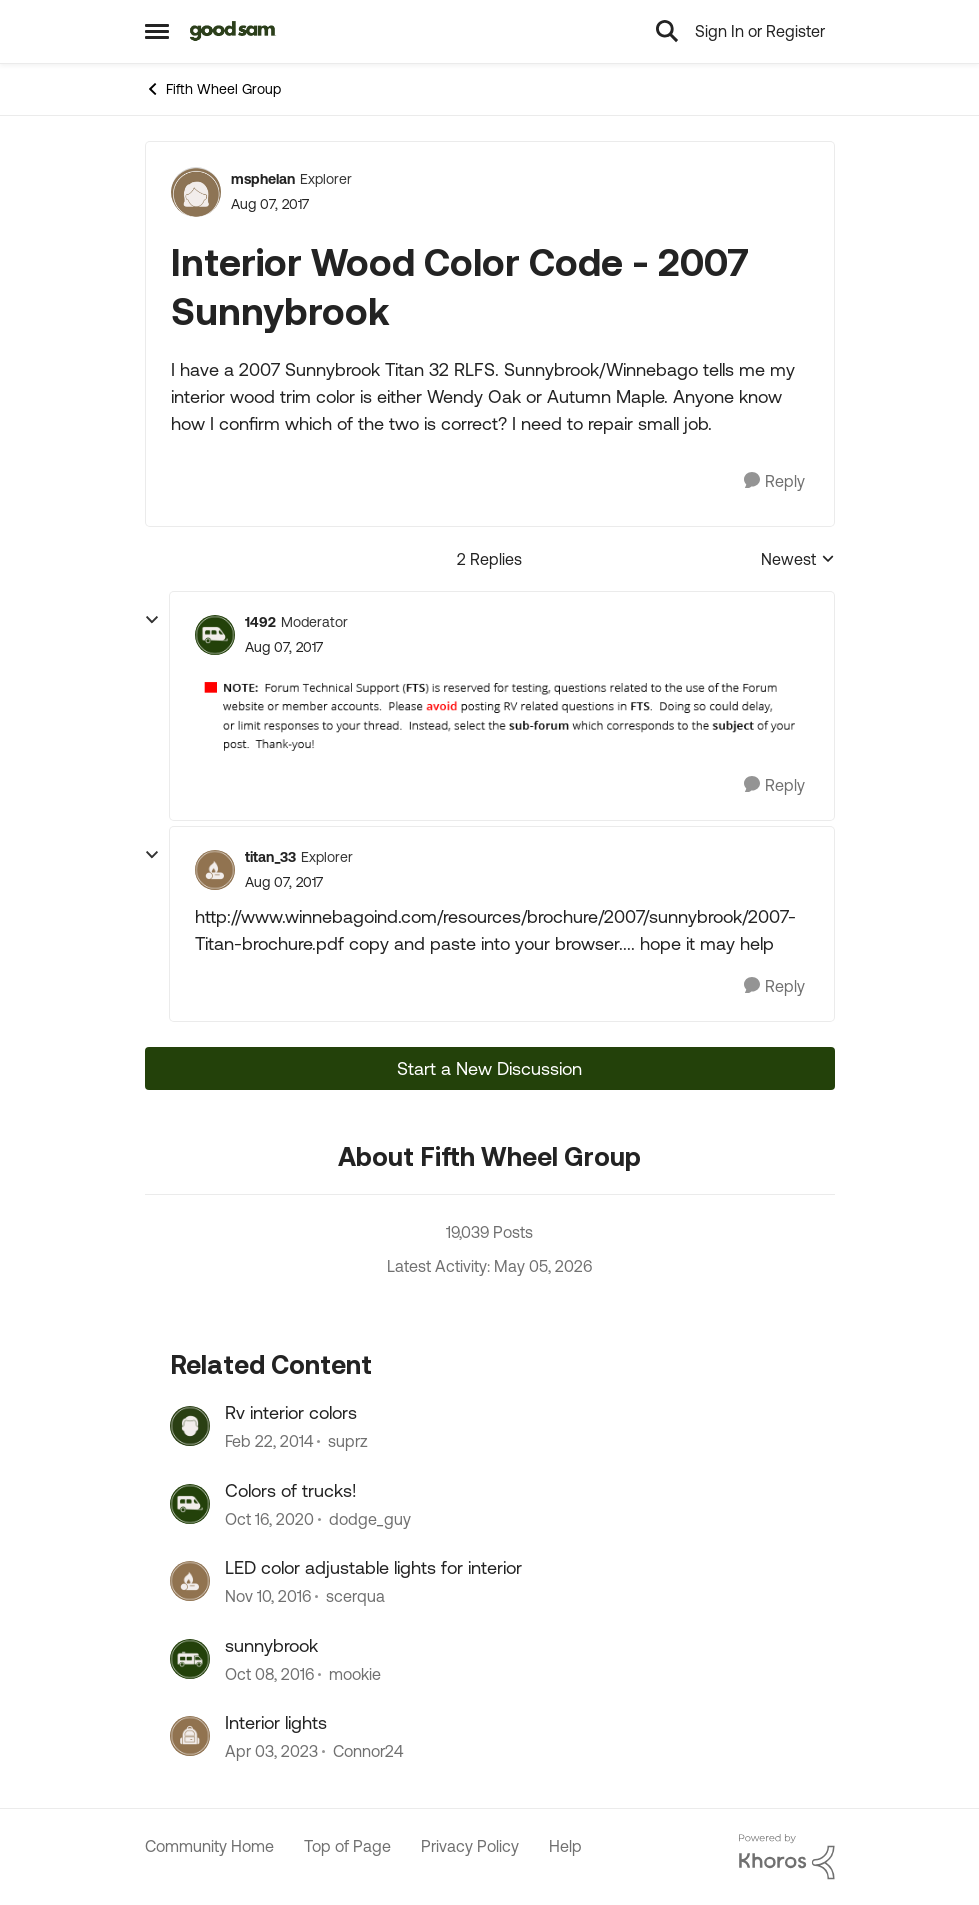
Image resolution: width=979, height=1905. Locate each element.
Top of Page (347, 1846)
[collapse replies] (152, 620)
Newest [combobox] (798, 560)
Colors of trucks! (291, 1490)
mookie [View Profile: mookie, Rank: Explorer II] (355, 1674)
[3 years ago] (271, 1751)
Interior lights (276, 1722)
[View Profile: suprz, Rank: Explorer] (190, 1426)
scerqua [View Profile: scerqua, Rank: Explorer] (355, 1597)
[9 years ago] (268, 1597)
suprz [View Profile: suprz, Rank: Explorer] (348, 1442)
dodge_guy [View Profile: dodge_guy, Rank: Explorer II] (370, 1519)
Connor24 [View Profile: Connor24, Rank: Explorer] (368, 1751)
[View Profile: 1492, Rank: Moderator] (215, 635)
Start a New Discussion (489, 1068)
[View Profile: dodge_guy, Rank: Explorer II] (190, 1504)
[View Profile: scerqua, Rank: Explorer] (190, 1581)
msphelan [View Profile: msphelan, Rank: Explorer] (263, 179)
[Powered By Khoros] (787, 1857)
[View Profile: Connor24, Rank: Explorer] (190, 1736)
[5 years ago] (269, 1519)
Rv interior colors (291, 1412)
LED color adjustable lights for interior (373, 1567)
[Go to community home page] (233, 31)
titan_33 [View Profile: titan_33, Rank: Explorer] (270, 857)
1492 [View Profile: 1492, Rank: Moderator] (260, 622)
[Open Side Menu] (157, 31)
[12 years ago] (269, 1442)
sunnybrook (271, 1645)
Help (565, 1846)
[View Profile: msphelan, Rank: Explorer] (196, 192)
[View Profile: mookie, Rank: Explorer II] (190, 1659)
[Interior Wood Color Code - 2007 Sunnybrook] (284, 647)
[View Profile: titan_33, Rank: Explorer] (215, 870)
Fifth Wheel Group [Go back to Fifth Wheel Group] (213, 89)
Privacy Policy (470, 1846)
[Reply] (774, 481)
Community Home (209, 1846)
